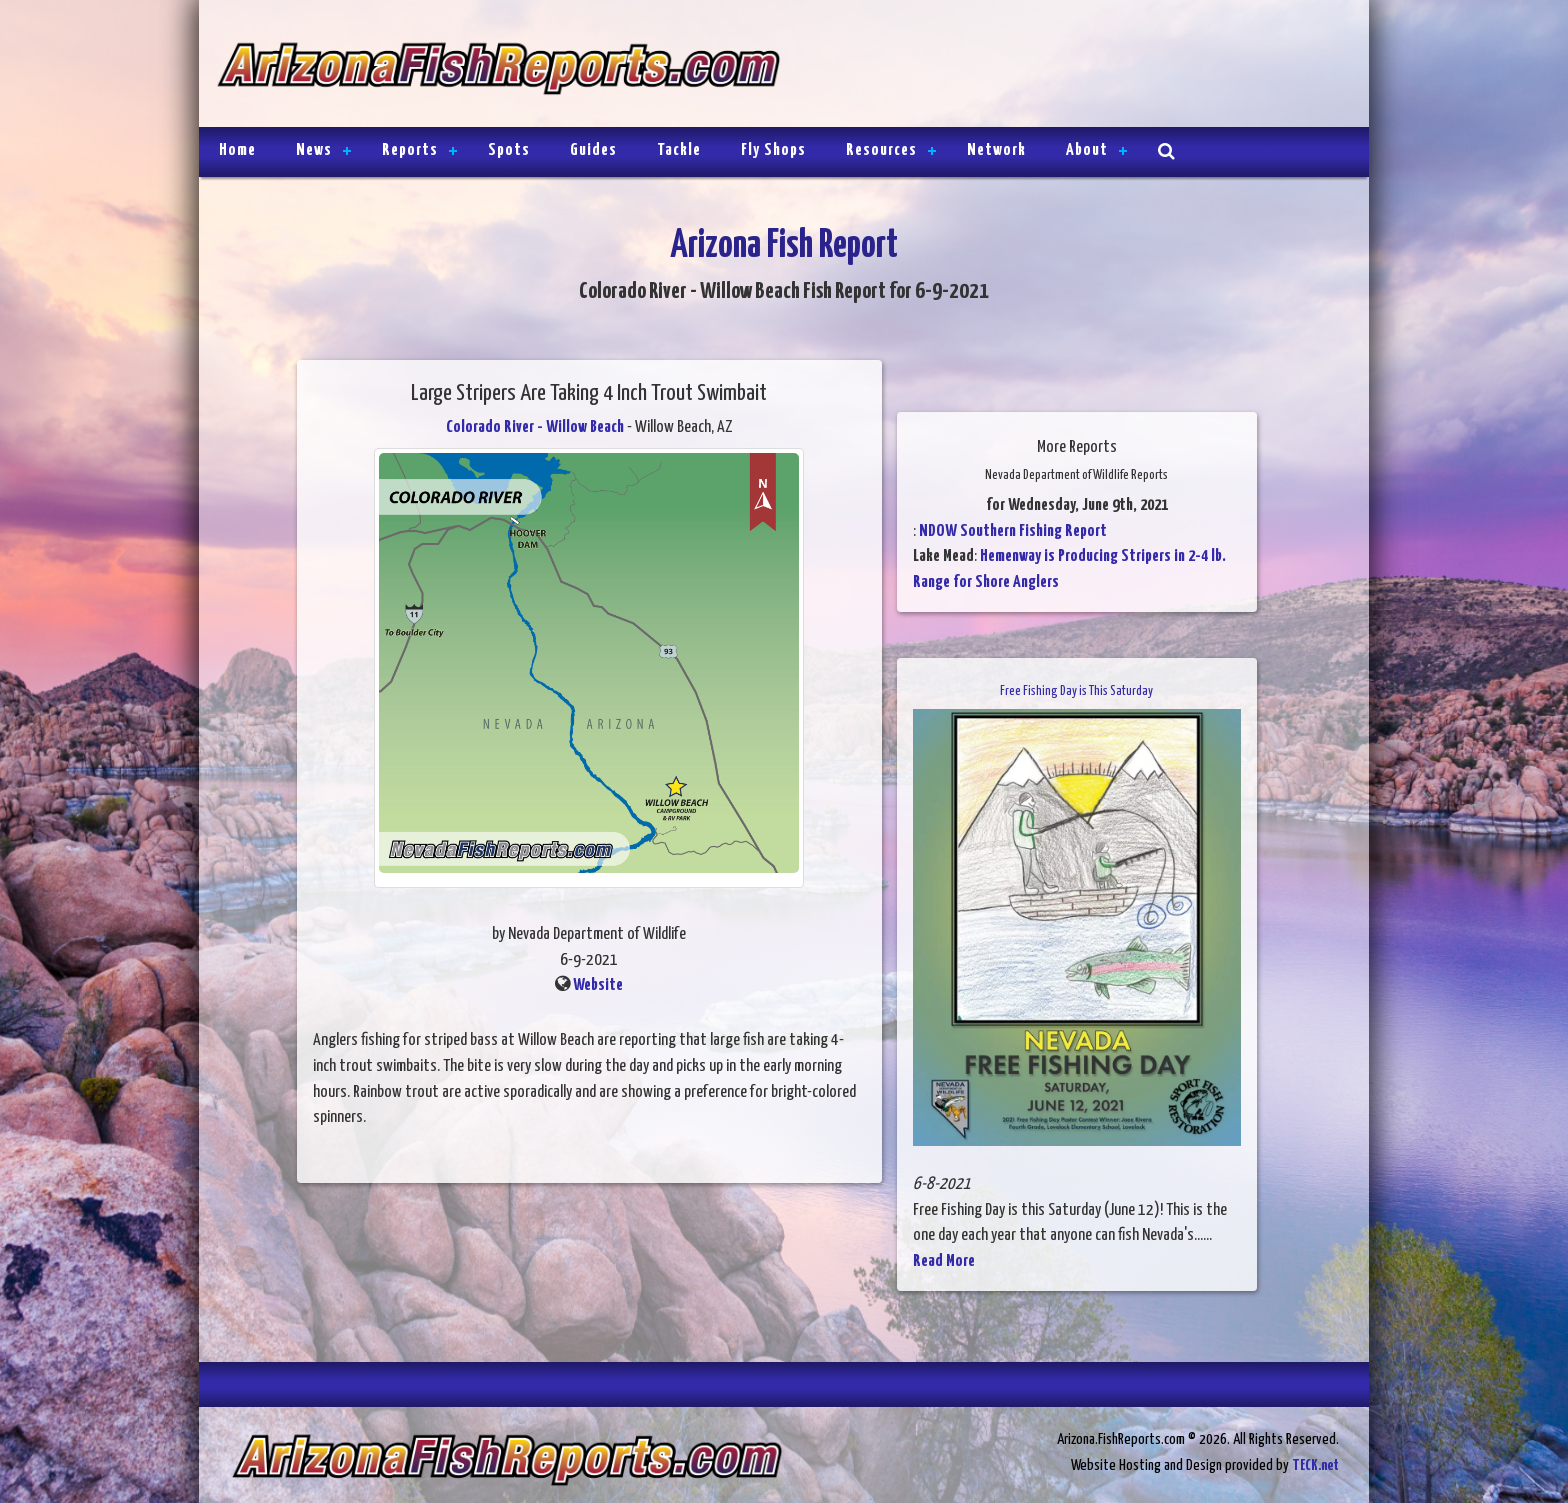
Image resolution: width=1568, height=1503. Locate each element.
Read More (944, 1261)
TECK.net (1315, 1465)
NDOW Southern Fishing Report (1013, 531)
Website (598, 985)
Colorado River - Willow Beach (535, 427)
